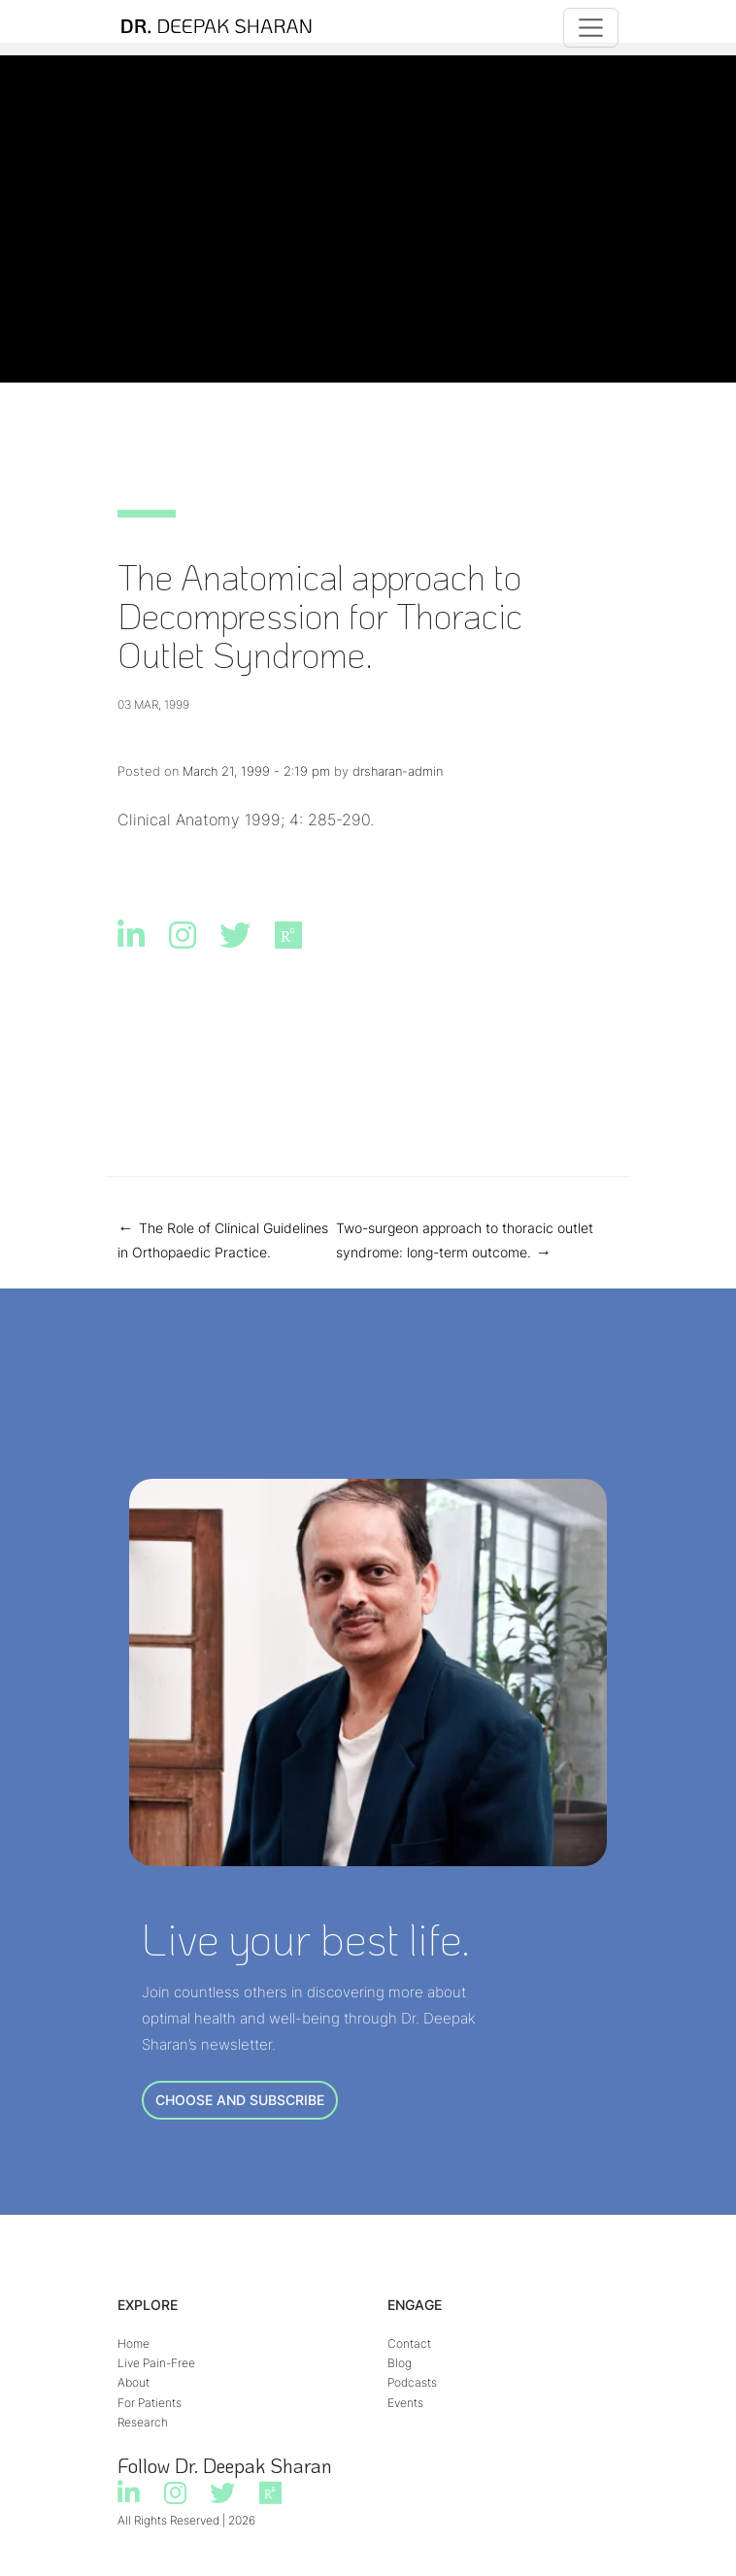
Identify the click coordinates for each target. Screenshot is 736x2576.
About (133, 2382)
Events (405, 2402)
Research (142, 2422)
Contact (409, 2343)
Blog (399, 2363)
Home (133, 2343)
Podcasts (412, 2382)
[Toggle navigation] (591, 28)
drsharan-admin (397, 771)
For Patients (149, 2402)
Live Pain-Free (156, 2363)
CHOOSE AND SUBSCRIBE (239, 2099)
